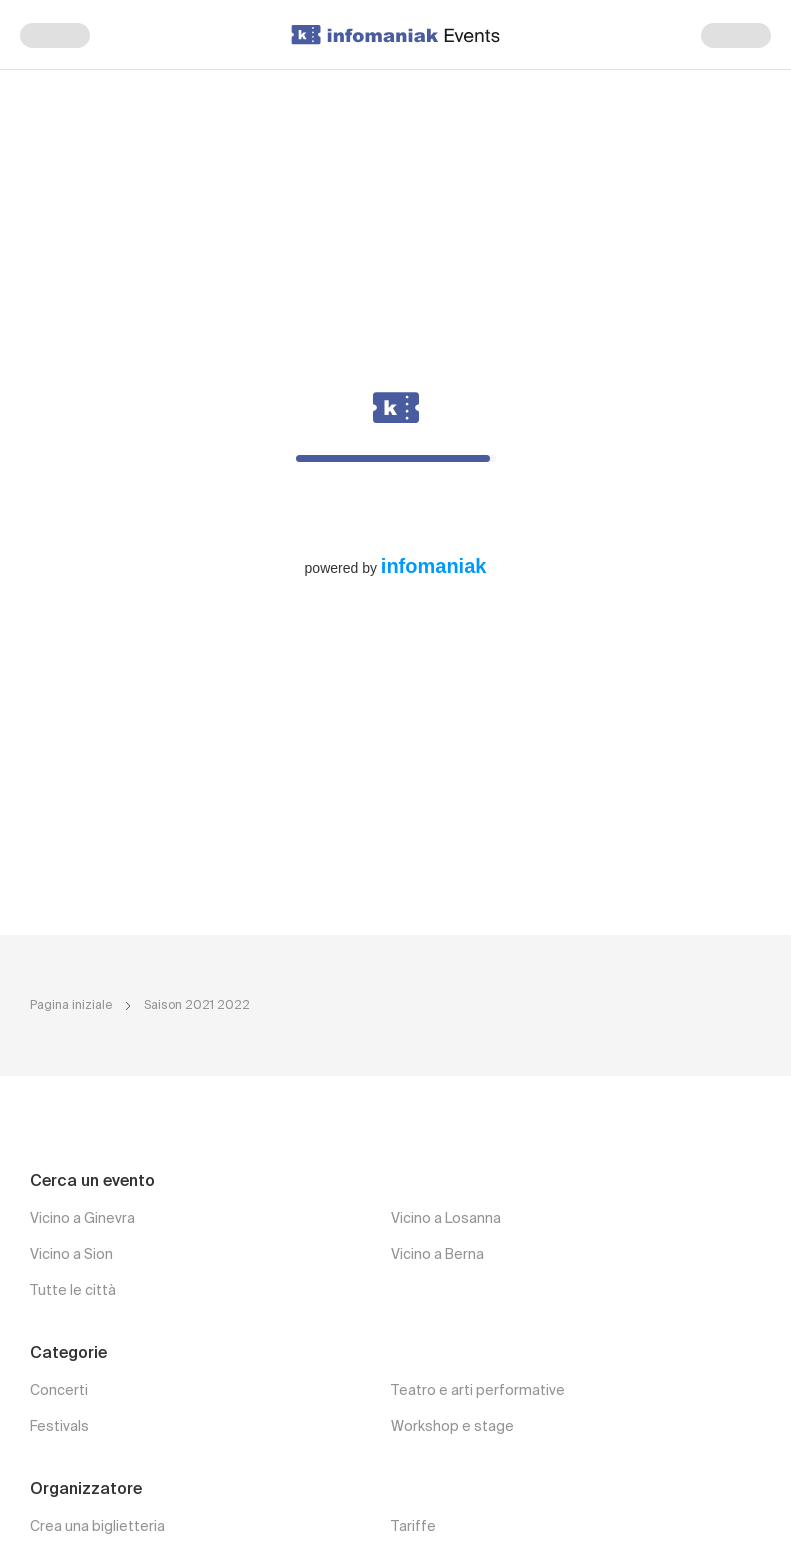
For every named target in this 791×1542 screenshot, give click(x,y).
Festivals (59, 1427)
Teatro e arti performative (478, 1391)
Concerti (59, 1391)
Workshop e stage (452, 1427)
